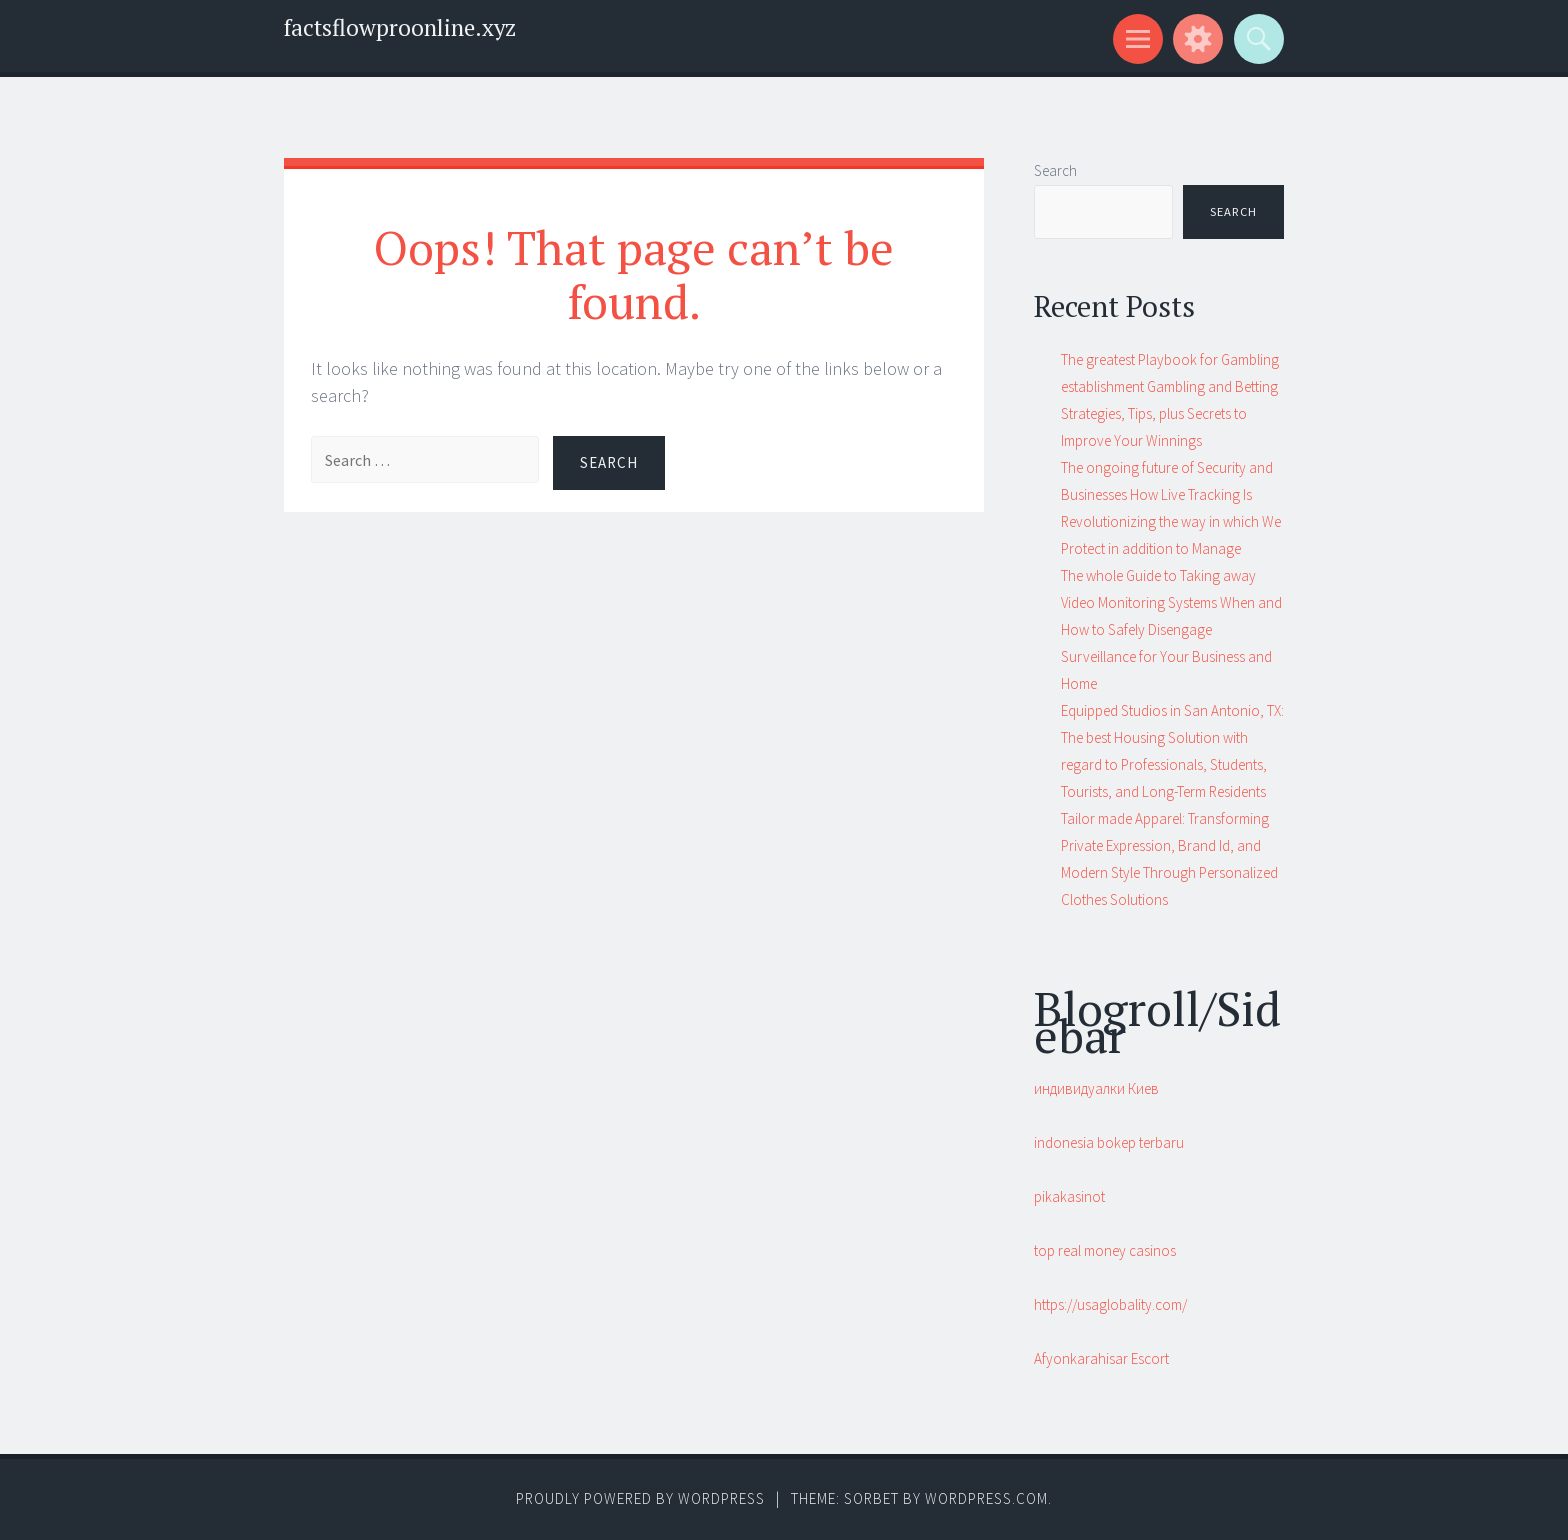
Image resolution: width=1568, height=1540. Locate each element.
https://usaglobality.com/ (1110, 1304)
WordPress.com (986, 1498)
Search (1055, 170)
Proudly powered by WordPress (640, 1498)
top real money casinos (1105, 1250)
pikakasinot (1069, 1196)
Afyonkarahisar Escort (1101, 1358)
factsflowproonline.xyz (400, 27)
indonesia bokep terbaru (1109, 1142)
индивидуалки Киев (1096, 1088)
